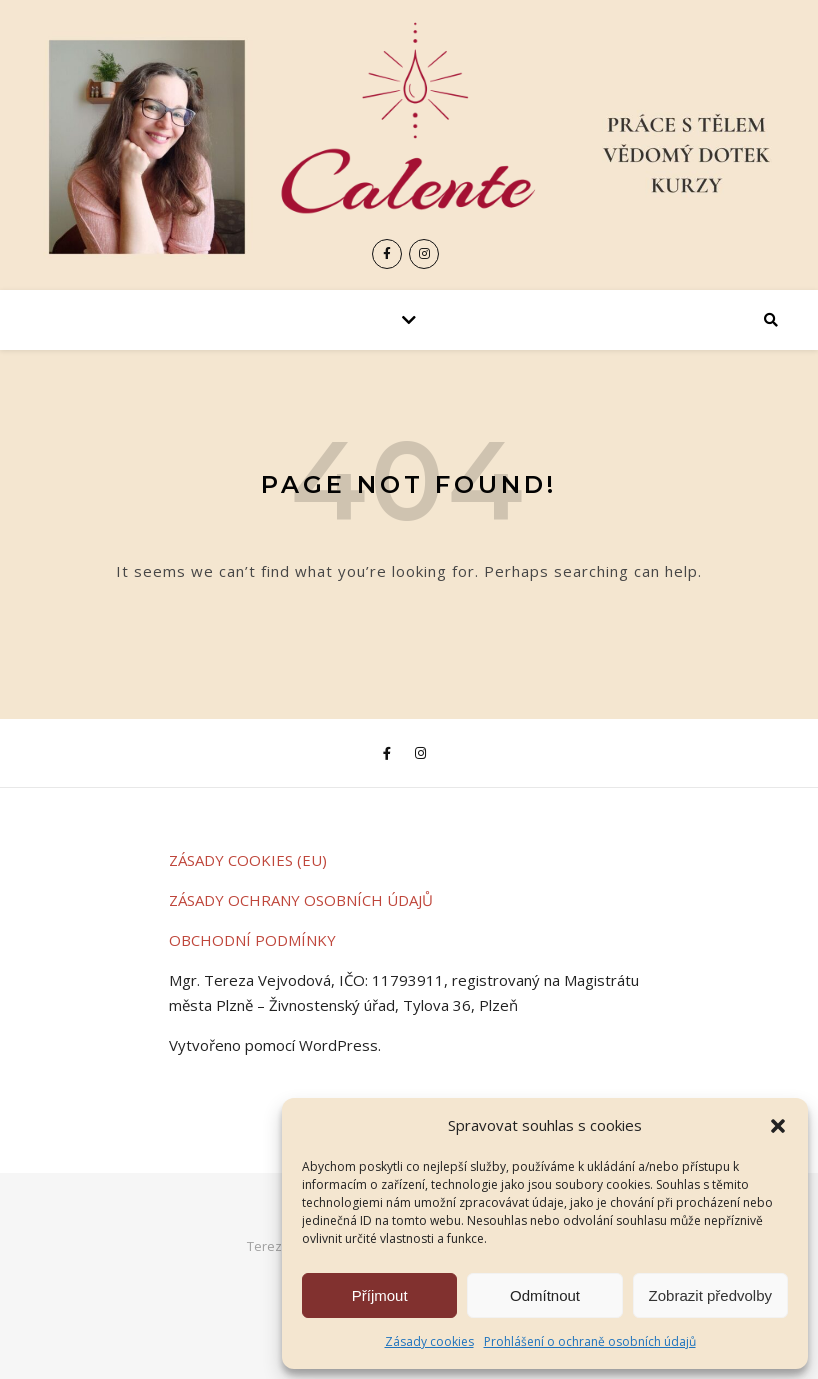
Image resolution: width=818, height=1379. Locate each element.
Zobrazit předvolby (710, 1295)
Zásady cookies (429, 1341)
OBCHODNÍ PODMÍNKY (252, 940)
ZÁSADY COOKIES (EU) (248, 860)
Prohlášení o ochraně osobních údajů (590, 1341)
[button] (778, 1126)
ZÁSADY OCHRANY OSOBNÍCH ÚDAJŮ (301, 900)
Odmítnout (545, 1295)
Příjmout (380, 1295)
